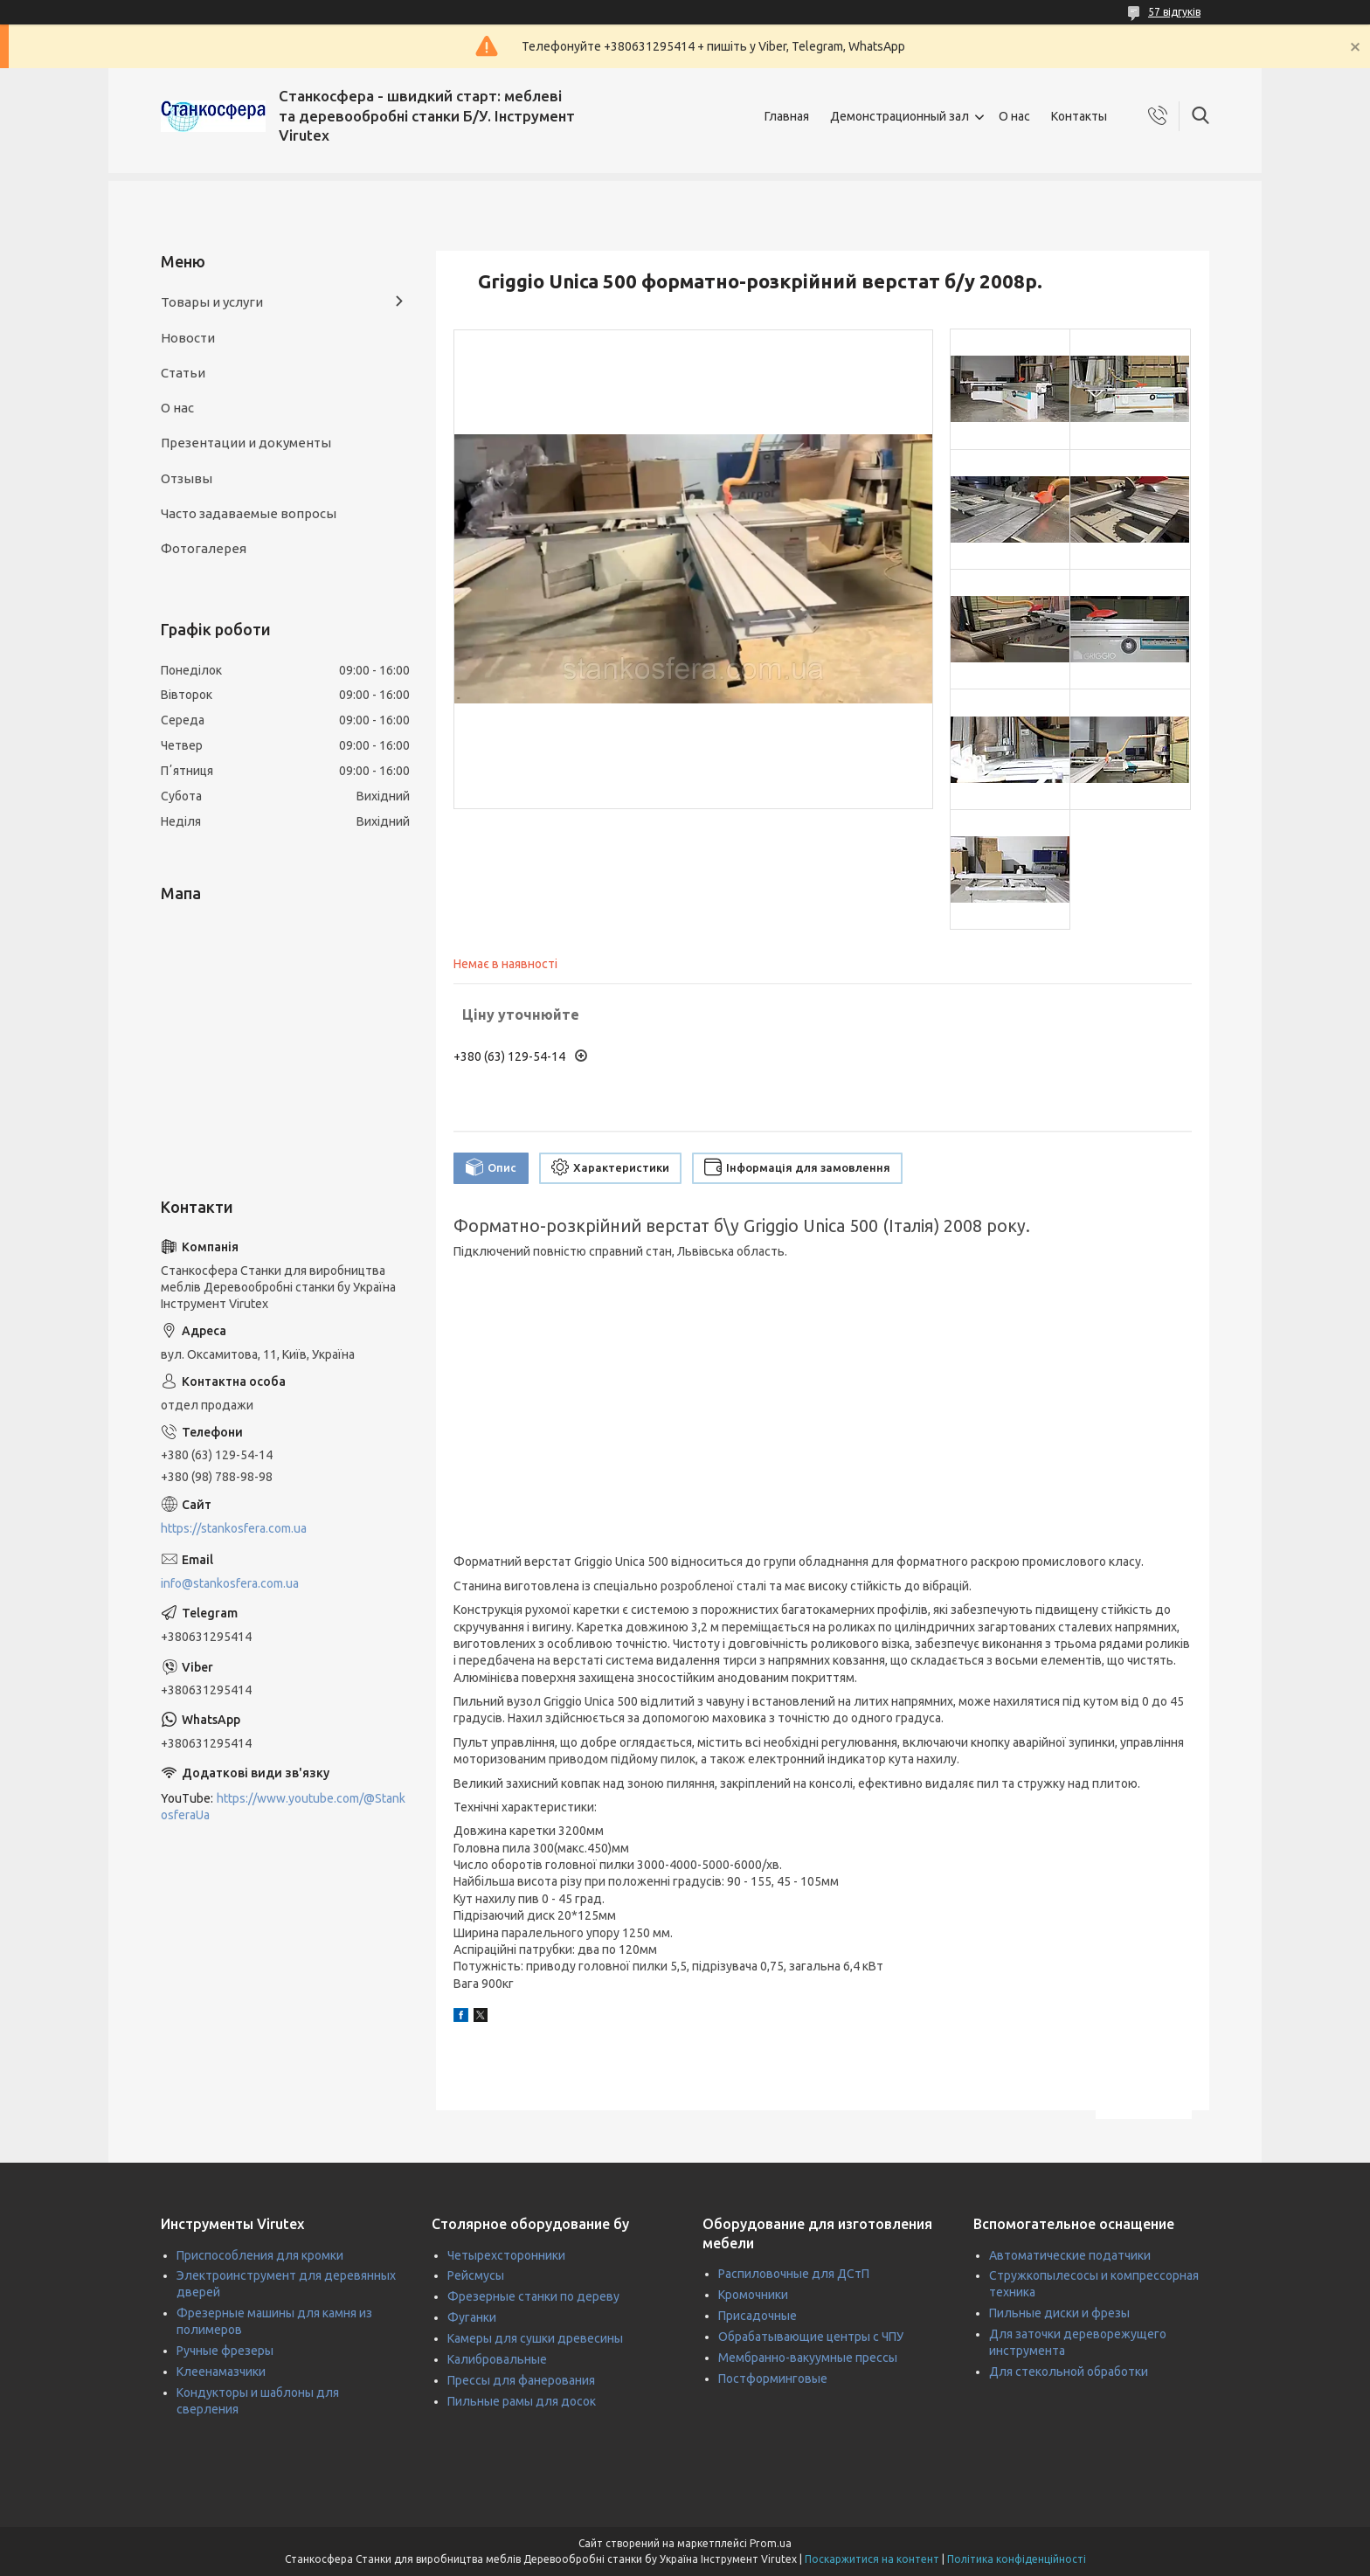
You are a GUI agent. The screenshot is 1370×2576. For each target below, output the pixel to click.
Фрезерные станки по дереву (533, 2296)
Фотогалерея (203, 548)
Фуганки (471, 2317)
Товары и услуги (212, 301)
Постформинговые (772, 2379)
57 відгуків (1174, 11)
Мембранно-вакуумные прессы (807, 2358)
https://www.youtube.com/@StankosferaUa (283, 1806)
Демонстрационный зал (899, 116)
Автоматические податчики (1070, 2255)
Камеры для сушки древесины (535, 2338)
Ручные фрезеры (224, 2351)
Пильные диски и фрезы (1059, 2313)
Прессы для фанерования (521, 2380)
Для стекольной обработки (1068, 2372)
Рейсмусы (475, 2275)
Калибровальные (497, 2359)
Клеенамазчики (221, 2372)
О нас (1014, 116)
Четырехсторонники (506, 2255)
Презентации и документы (246, 442)
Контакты (1079, 116)
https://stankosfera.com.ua (234, 1528)
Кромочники (753, 2295)
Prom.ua (771, 2543)
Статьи (183, 372)
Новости (188, 337)
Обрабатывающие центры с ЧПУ (810, 2337)
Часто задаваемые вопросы (248, 513)
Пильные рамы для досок (521, 2401)
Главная (787, 116)
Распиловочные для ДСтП (793, 2274)
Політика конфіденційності (1016, 2559)
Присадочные (757, 2316)
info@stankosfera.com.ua (230, 1583)
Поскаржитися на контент (872, 2559)
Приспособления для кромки (259, 2255)
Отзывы (186, 478)
